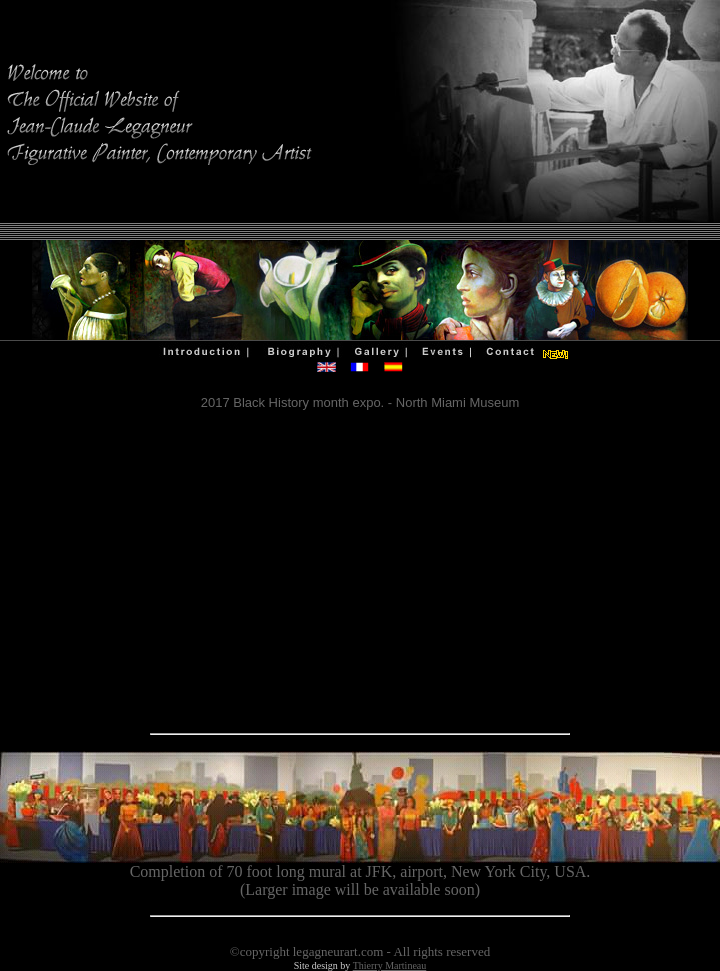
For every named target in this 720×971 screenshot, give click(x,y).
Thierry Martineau (390, 965)
